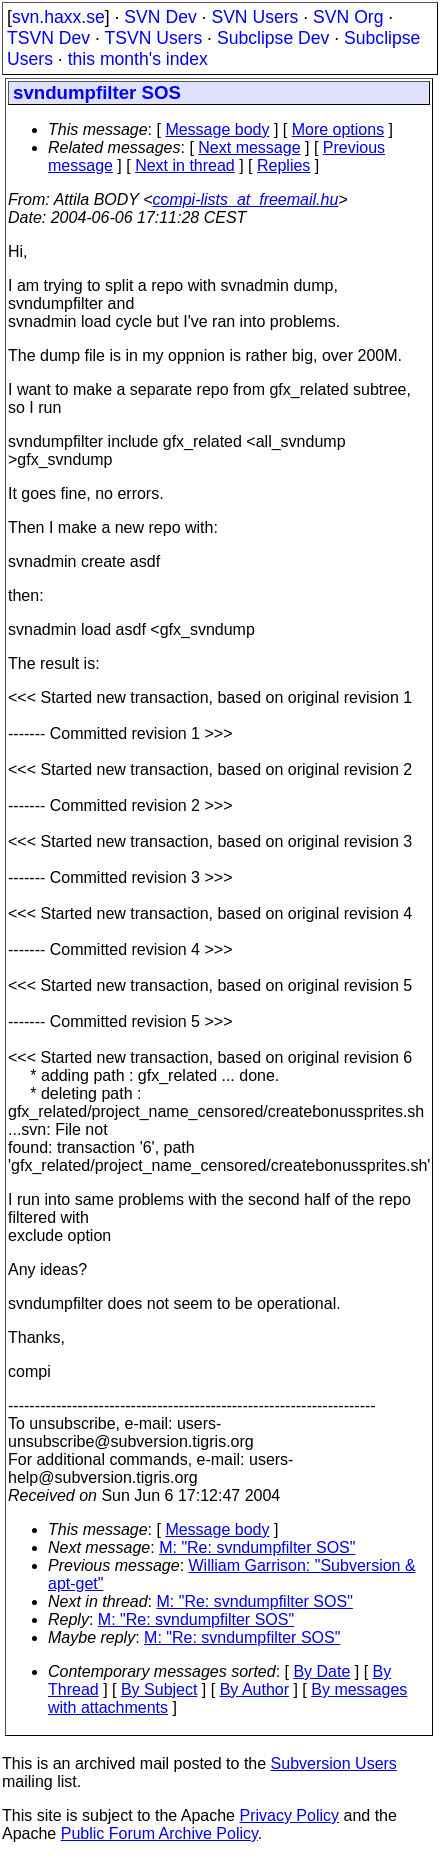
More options (338, 129)
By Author (254, 1689)
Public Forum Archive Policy (159, 1833)
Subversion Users (334, 1763)
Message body (217, 129)
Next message (249, 147)
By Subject (159, 1689)
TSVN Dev (48, 38)
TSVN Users (153, 38)
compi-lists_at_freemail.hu (245, 199)
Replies (283, 165)
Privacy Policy (289, 1815)
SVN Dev (160, 17)
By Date (321, 1671)
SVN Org (348, 17)
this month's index (138, 59)
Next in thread (185, 165)
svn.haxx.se (58, 17)
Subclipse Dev (273, 38)
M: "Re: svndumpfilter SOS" (257, 1547)
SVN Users (254, 17)
